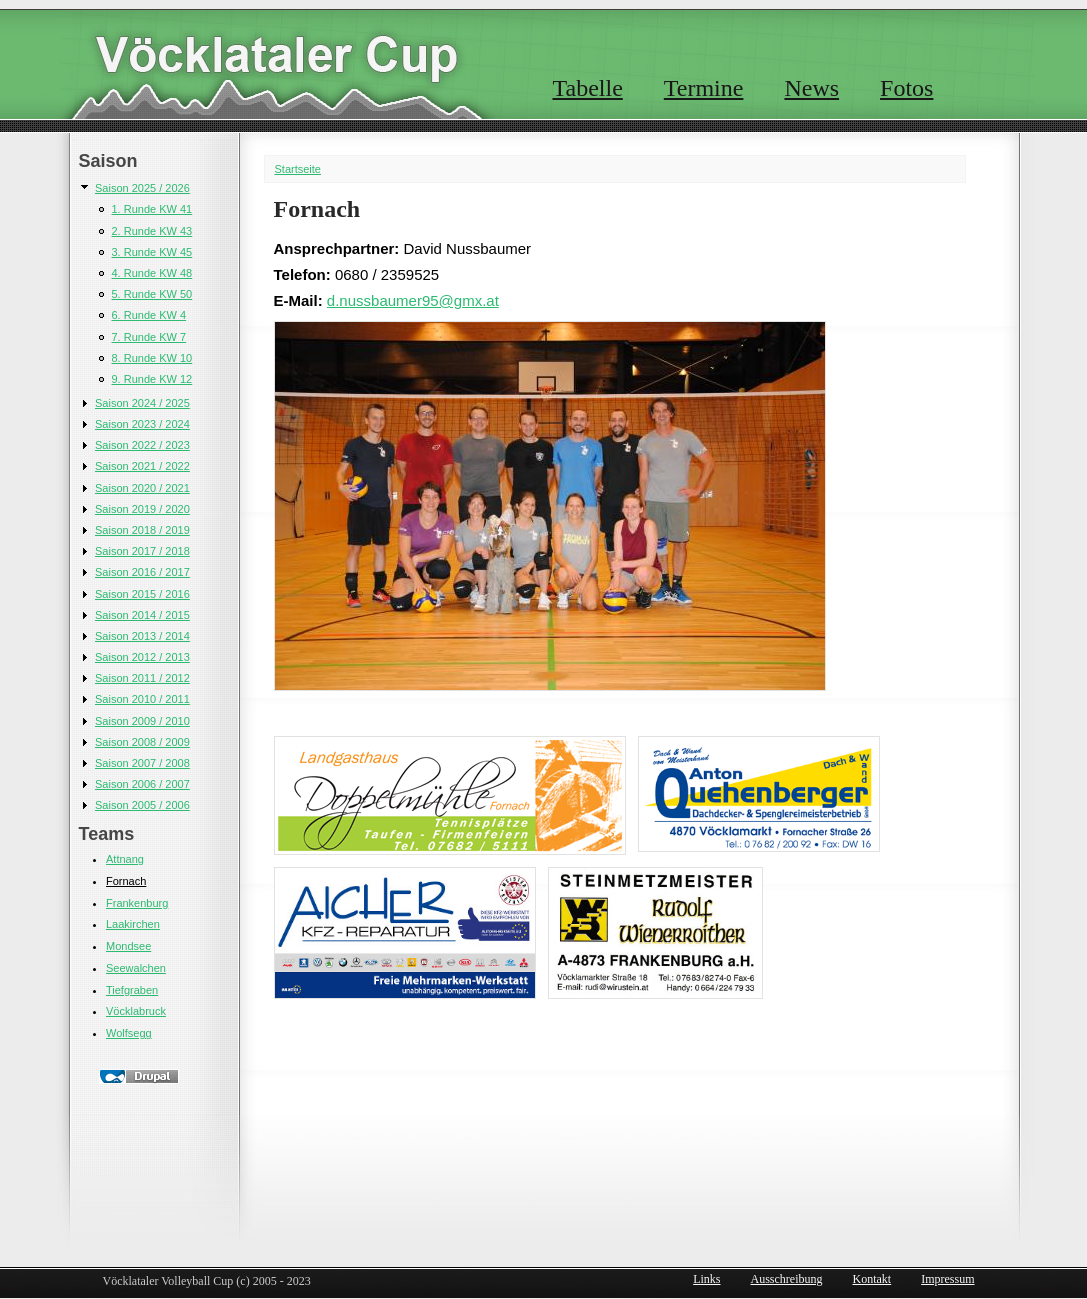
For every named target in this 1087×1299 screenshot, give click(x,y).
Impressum (947, 1279)
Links (706, 1279)
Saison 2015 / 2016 (142, 594)
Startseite (298, 169)
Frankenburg (137, 903)
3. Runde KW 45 (152, 252)
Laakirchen (133, 924)
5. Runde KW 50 (152, 294)
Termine (704, 88)
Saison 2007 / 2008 (142, 763)
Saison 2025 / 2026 (142, 188)
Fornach (126, 881)
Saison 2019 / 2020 (142, 509)
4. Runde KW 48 (152, 273)
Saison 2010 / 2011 (142, 699)
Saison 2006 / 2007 (142, 784)
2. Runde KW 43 (152, 231)
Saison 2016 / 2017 (142, 572)
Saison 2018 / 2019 (142, 530)
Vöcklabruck (136, 1011)
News (811, 88)
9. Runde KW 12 (152, 379)
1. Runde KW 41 (152, 209)
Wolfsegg (129, 1033)
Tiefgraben (132, 990)
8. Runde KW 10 (152, 358)
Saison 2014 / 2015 (142, 615)
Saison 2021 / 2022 (142, 466)
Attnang (125, 859)
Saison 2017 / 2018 (142, 551)
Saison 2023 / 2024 (142, 424)
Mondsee (128, 946)
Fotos (906, 88)
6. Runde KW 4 (149, 315)
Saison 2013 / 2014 (142, 636)
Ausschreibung (787, 1279)
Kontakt (872, 1279)
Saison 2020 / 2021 (142, 488)
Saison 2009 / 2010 (142, 721)
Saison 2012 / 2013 (142, 657)
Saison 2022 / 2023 (142, 445)
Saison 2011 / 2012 (142, 678)
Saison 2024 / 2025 (142, 403)
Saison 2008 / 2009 (142, 742)
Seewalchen (136, 968)
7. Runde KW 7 (149, 337)
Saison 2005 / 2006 (142, 805)
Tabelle (588, 88)
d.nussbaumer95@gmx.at (413, 300)
